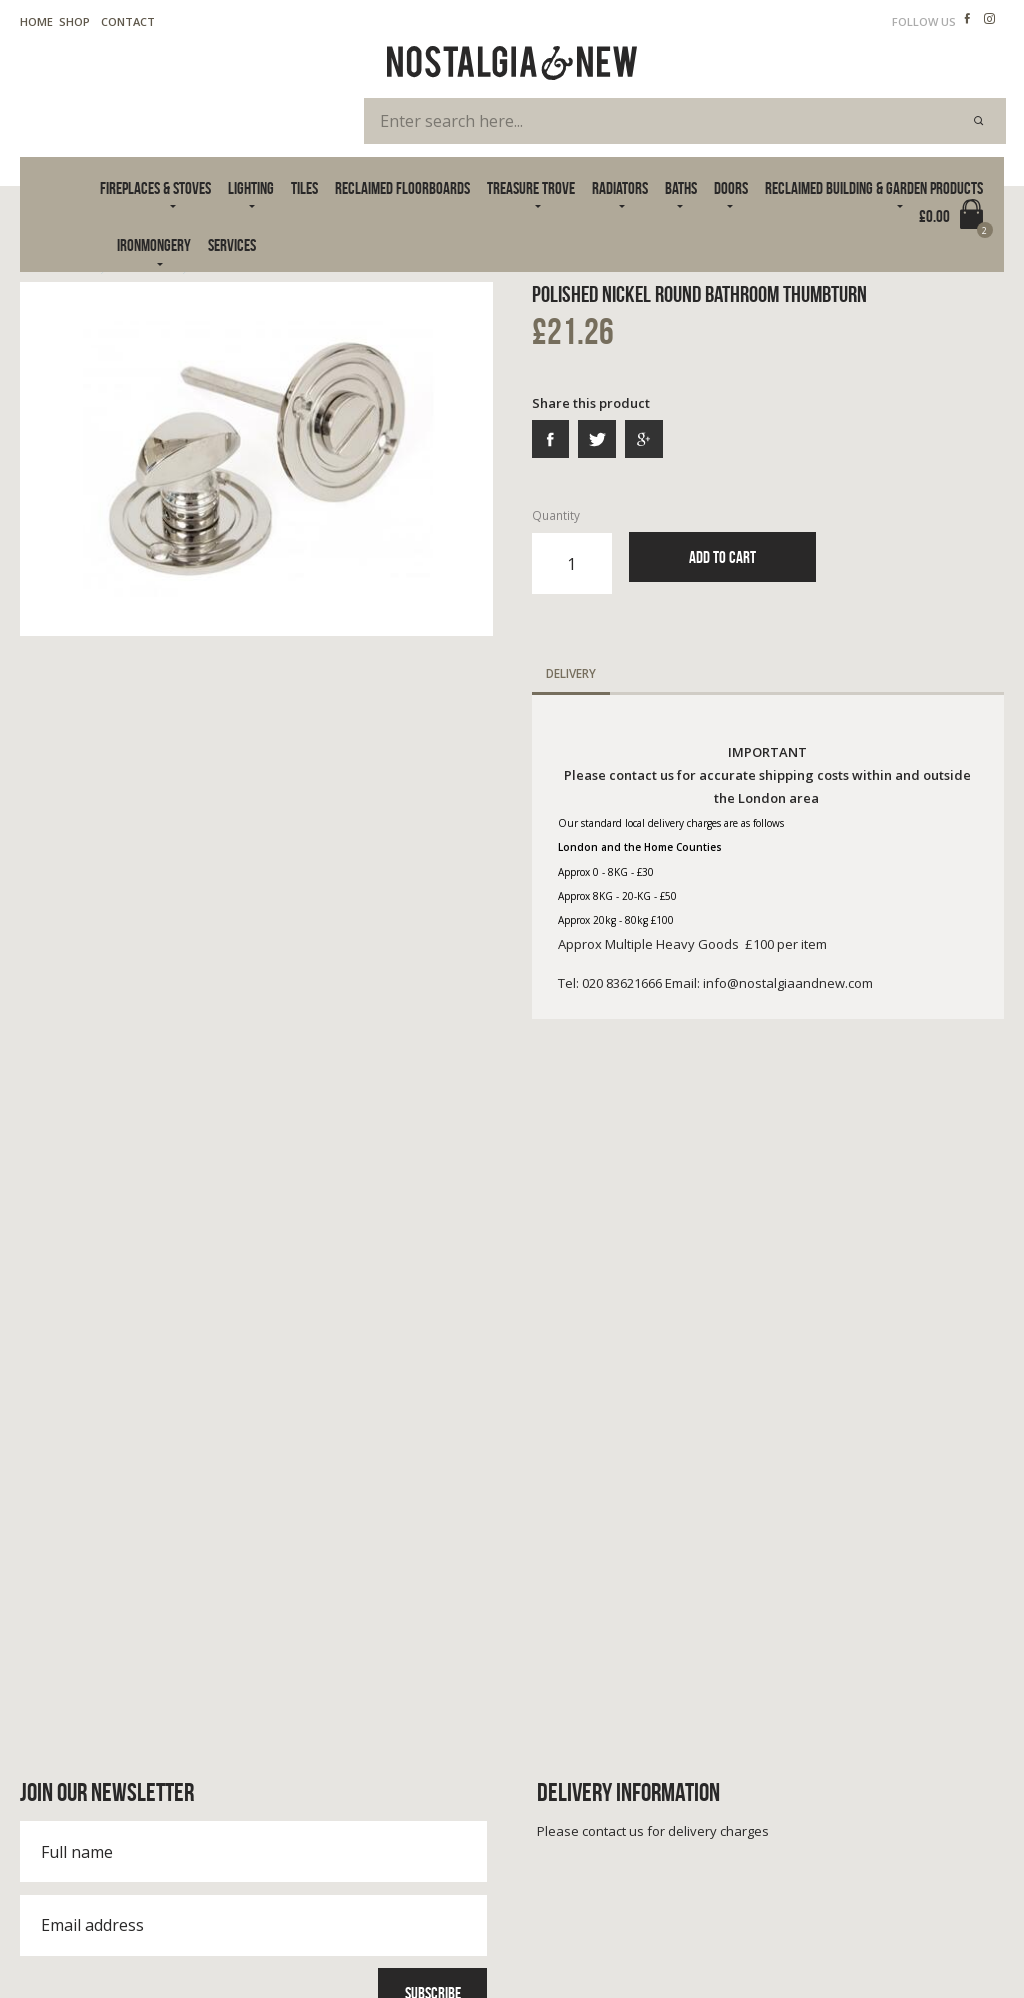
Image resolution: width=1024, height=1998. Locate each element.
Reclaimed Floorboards (402, 188)
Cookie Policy (171, 1936)
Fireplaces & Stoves (155, 188)
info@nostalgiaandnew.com (137, 1798)
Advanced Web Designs (942, 1957)
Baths (681, 188)
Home (36, 21)
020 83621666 (87, 1778)
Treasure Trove (531, 188)
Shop (74, 21)
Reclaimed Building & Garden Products (874, 188)
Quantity (572, 551)
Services (232, 245)
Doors (731, 188)
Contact (128, 21)
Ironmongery (154, 245)
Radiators (620, 188)
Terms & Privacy (64, 1936)
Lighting (251, 188)
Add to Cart (722, 557)
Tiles (304, 188)
